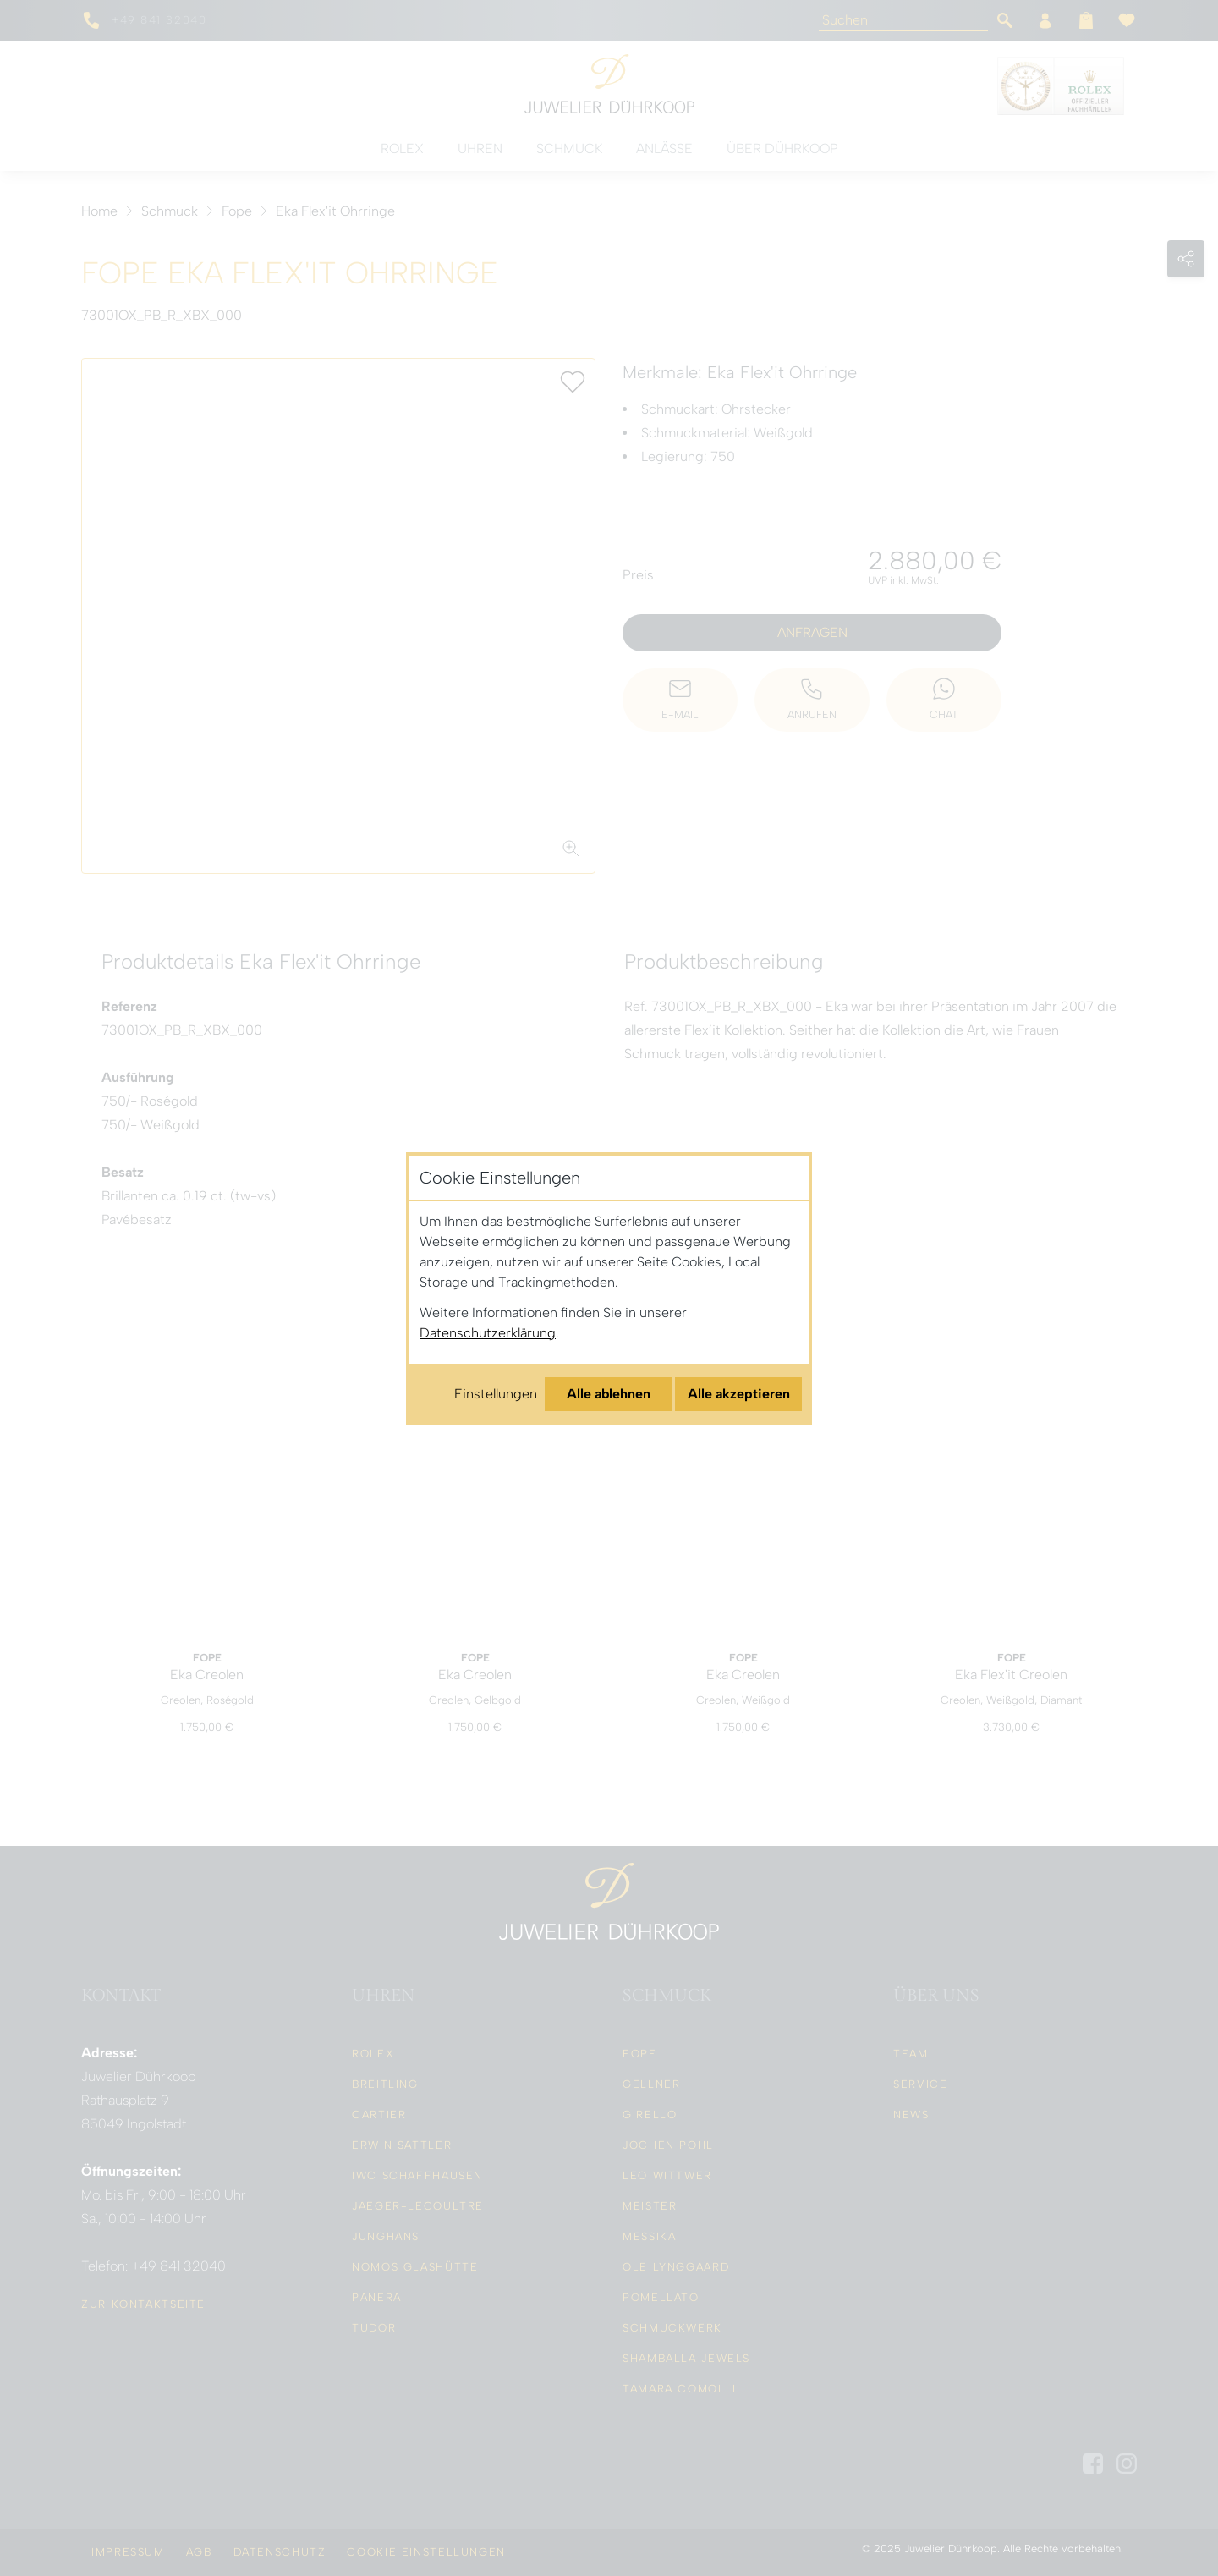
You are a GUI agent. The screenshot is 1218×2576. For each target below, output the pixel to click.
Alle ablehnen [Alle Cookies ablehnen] (608, 1394)
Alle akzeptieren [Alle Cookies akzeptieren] (739, 1394)
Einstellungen (495, 1394)
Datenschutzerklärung (488, 1333)
